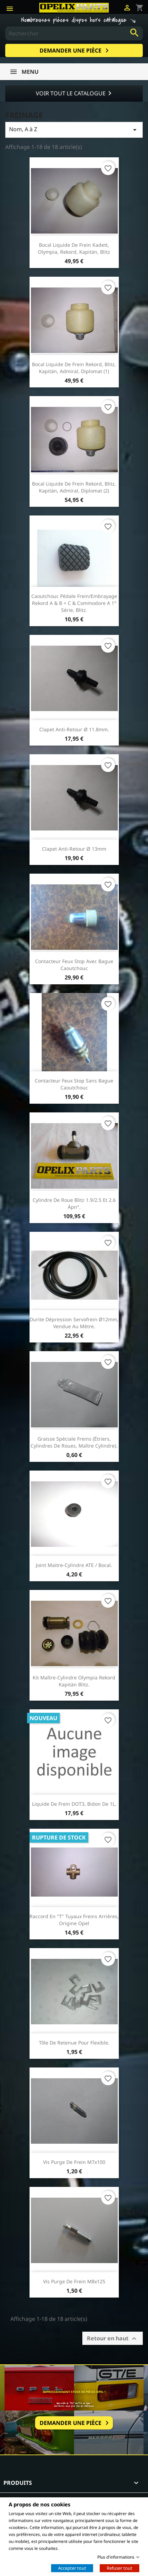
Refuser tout (119, 2568)
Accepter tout (72, 2568)
